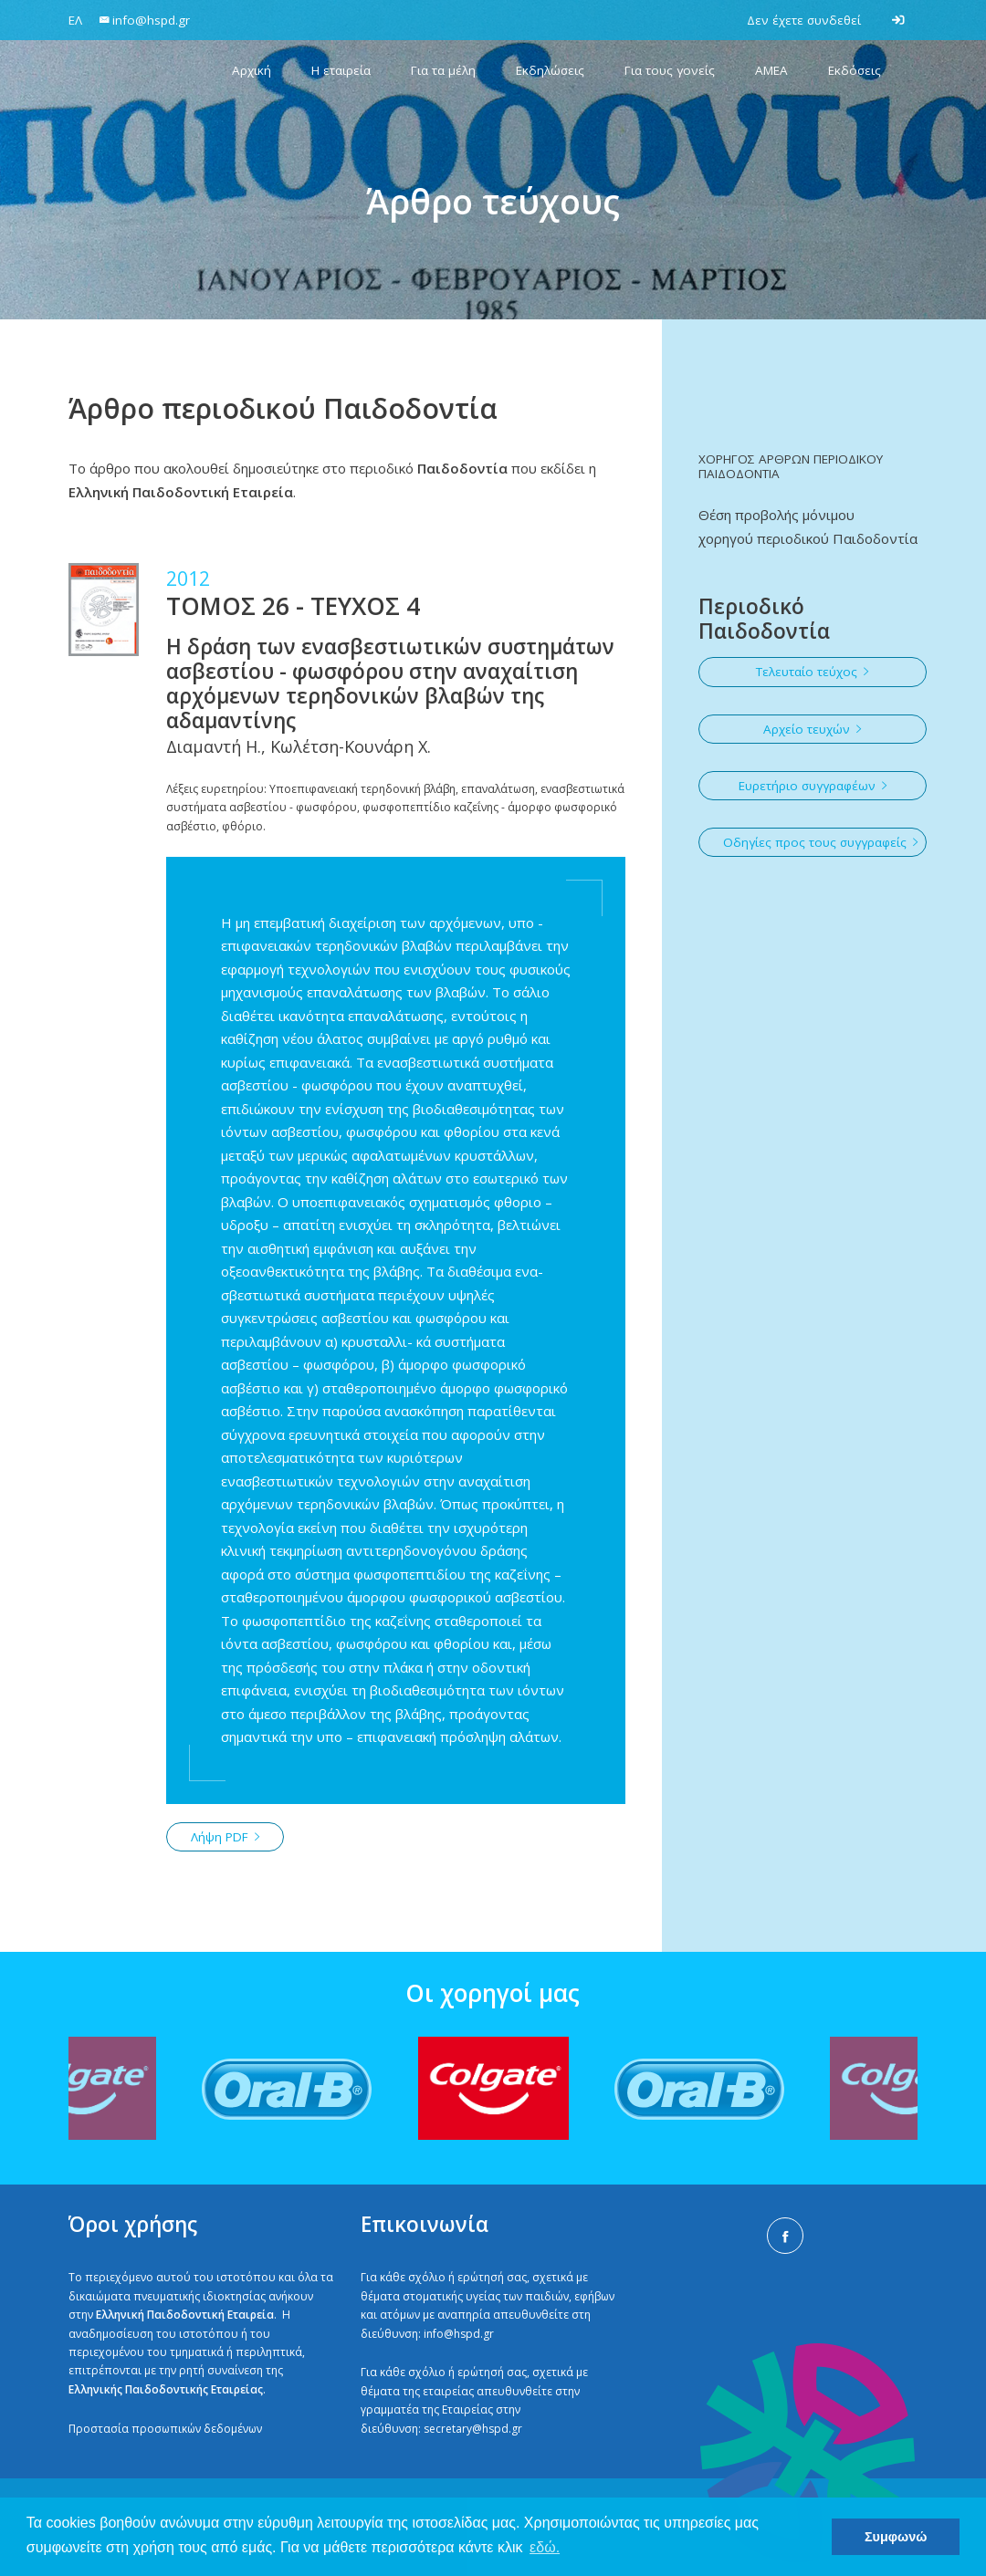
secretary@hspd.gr (473, 2428)
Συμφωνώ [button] (896, 2536)
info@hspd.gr (459, 2333)
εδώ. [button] (545, 2547)
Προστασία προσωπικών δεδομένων (165, 2428)
